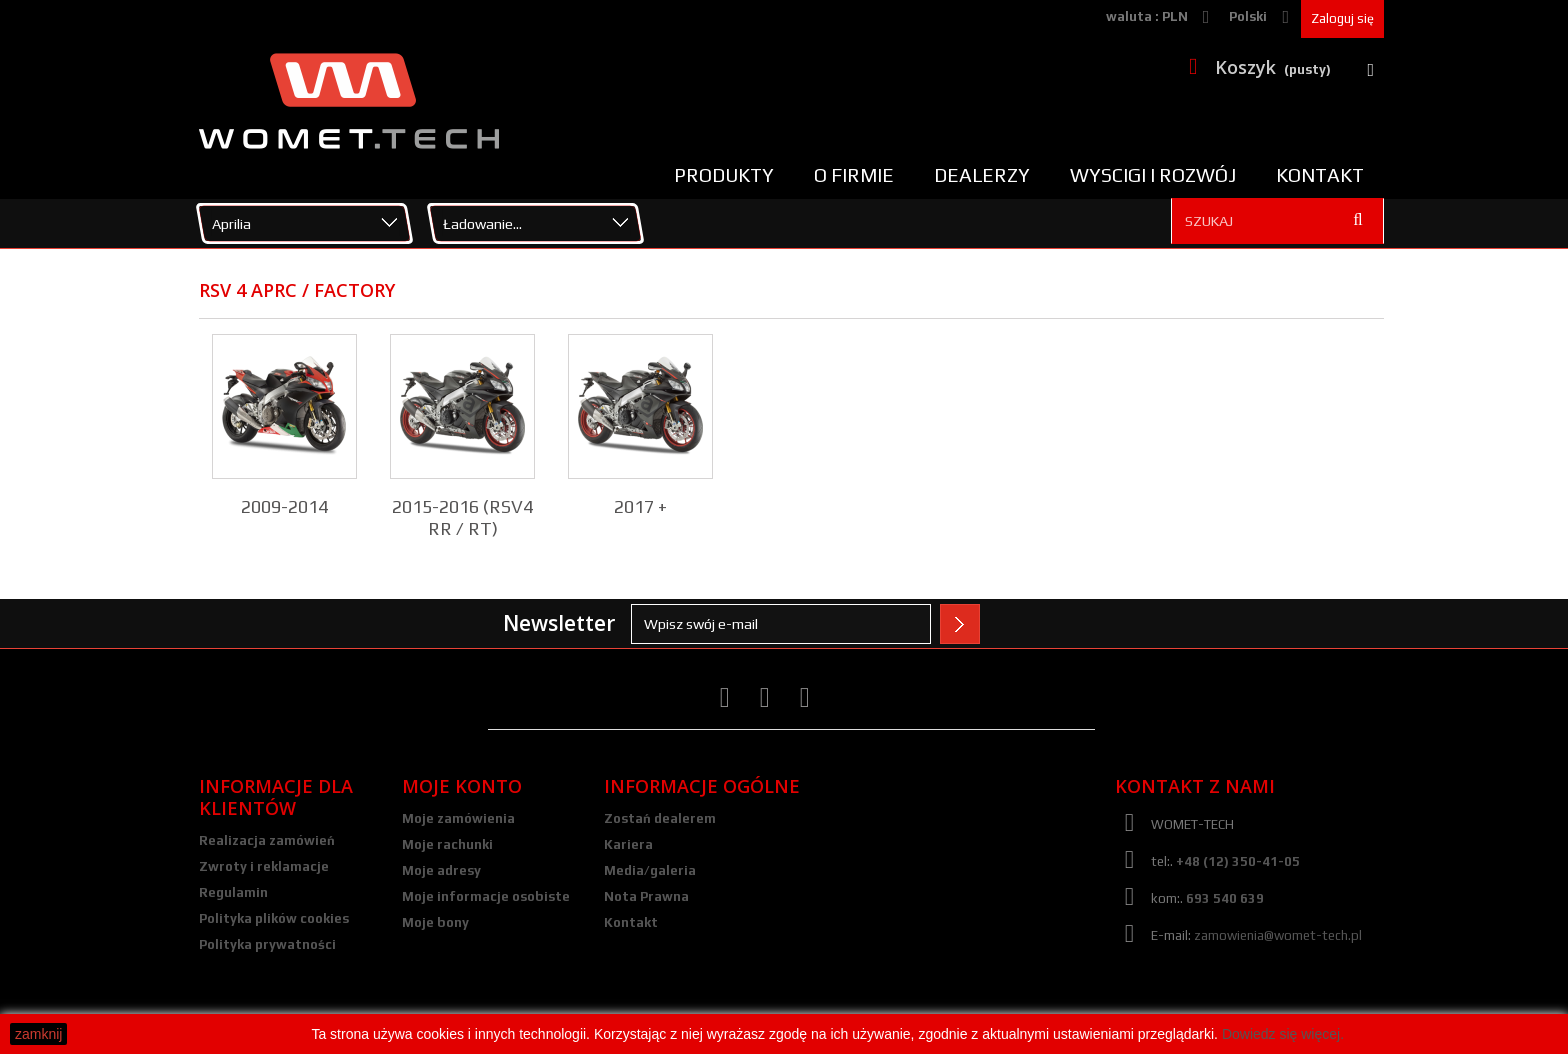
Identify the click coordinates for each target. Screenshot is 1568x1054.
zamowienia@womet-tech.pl (1278, 935)
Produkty (724, 175)
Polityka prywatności (267, 944)
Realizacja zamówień (267, 840)
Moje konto (462, 786)
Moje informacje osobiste (486, 896)
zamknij (38, 1034)
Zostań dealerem (660, 818)
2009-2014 (284, 506)
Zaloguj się (1342, 18)
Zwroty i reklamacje (264, 866)
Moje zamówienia (458, 818)
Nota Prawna (646, 896)
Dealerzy (982, 175)
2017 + (640, 506)
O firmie (854, 175)
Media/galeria (650, 870)
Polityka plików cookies (274, 918)
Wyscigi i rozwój (1153, 175)
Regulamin (233, 892)
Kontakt (1320, 175)
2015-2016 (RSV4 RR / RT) (462, 517)
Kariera (628, 844)
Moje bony (435, 922)
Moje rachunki (447, 844)
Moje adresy (441, 870)
